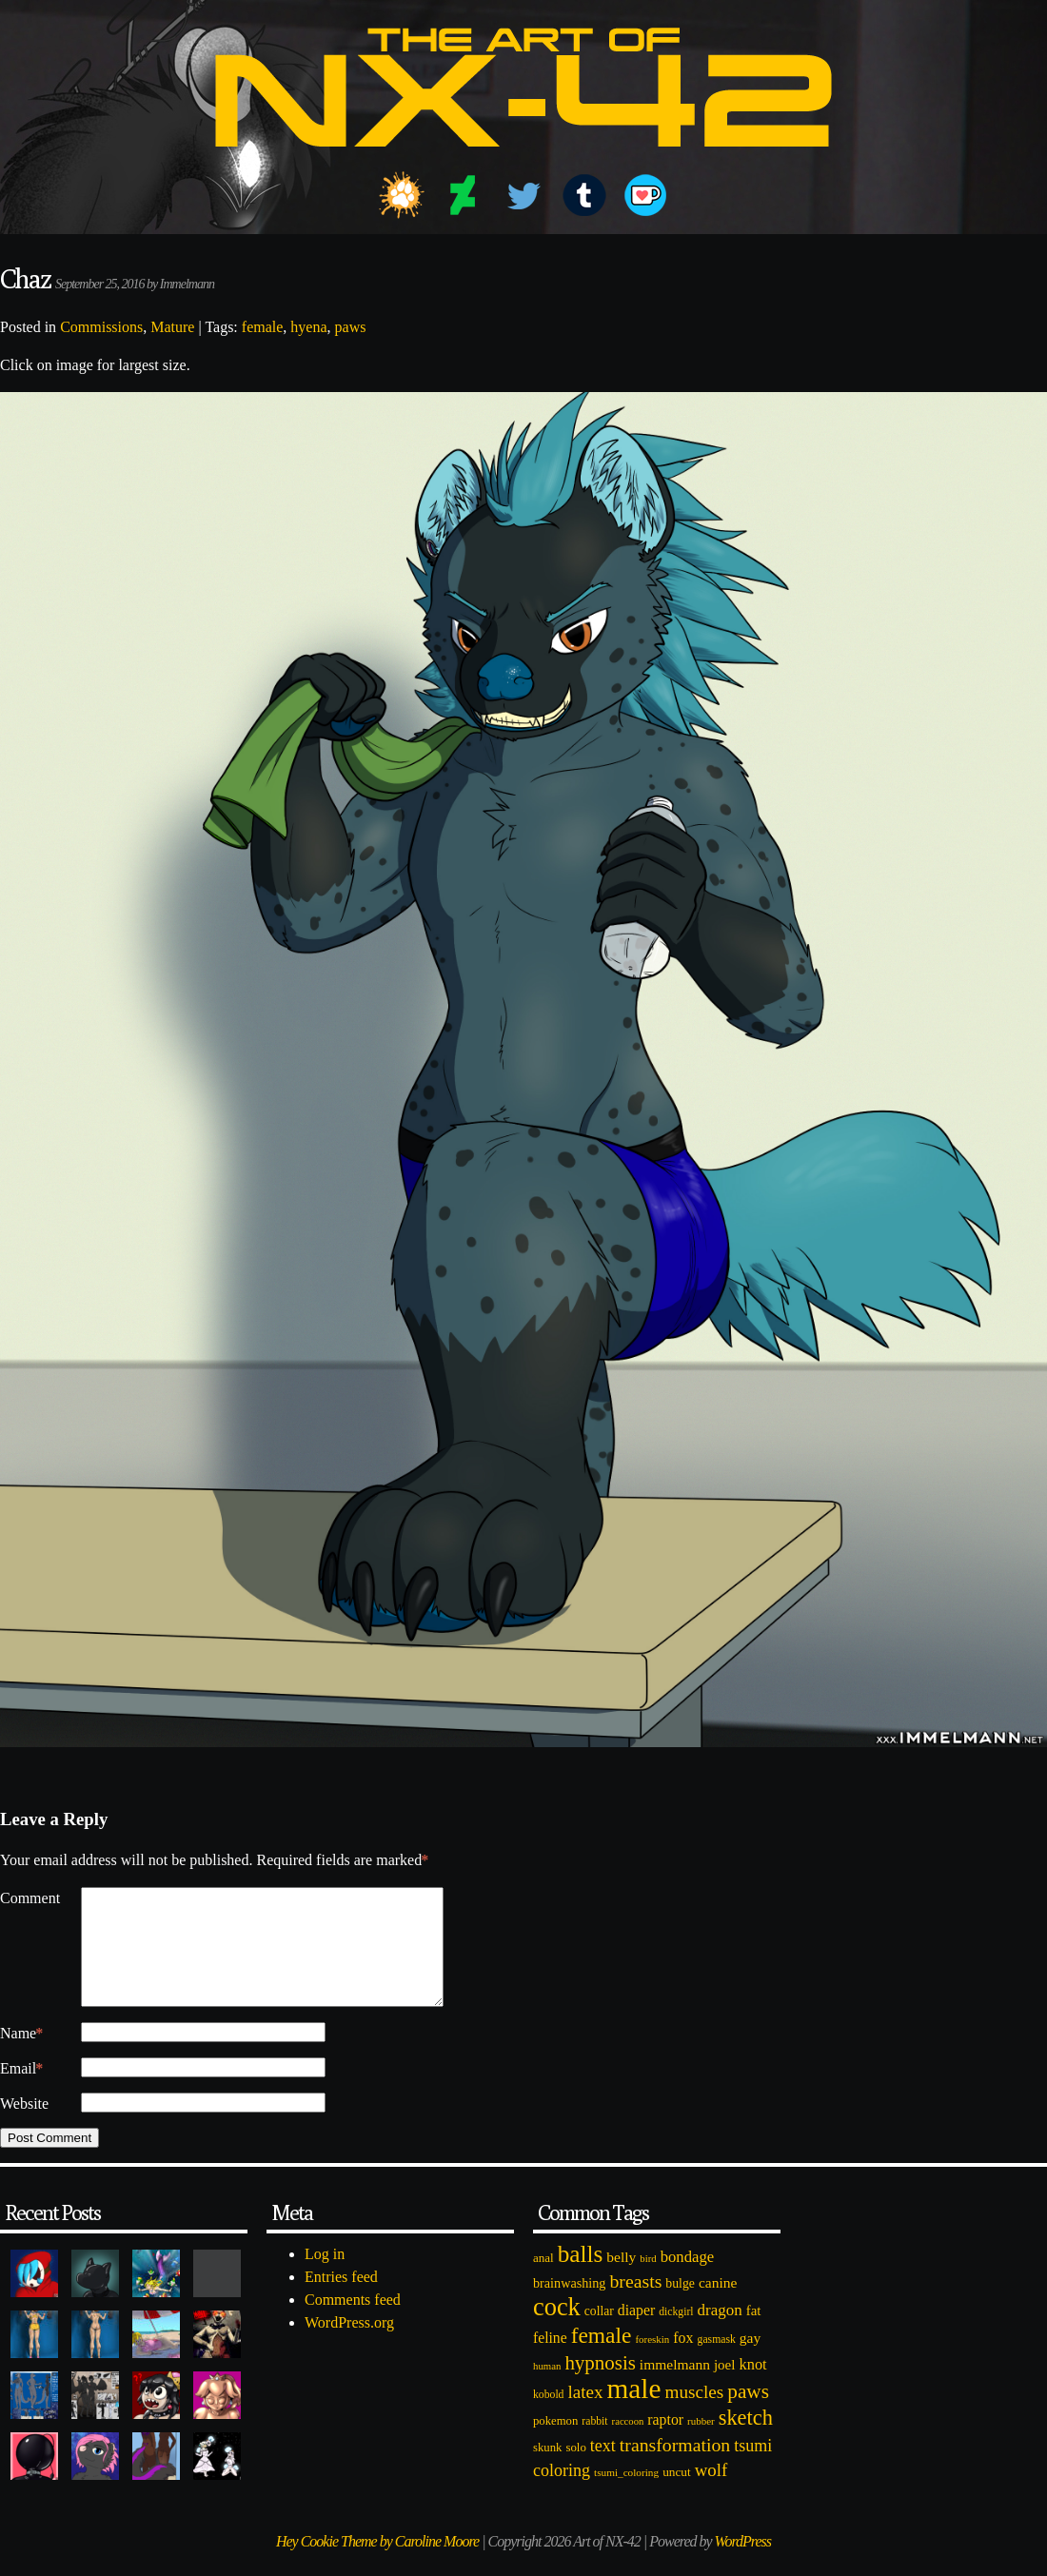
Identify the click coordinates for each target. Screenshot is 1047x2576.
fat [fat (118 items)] (753, 2333)
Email (21, 2091)
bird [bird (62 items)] (648, 2281)
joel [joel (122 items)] (725, 2387)
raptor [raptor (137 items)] (665, 2442)
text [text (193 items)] (603, 2468)
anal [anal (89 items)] (543, 2280)
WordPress (743, 2564)
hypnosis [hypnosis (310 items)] (599, 2385)
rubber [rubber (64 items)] (701, 2443)
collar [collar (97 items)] (599, 2334)
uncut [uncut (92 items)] (676, 2495)
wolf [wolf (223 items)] (711, 2493)
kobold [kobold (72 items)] (548, 2417)
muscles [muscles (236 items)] (693, 2415)
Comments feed (353, 2322)
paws (350, 327)
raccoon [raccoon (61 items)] (628, 2444)
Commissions (101, 327)
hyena (308, 327)
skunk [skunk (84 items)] (547, 2470)
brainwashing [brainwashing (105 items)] (569, 2305)
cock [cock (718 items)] (557, 2329)
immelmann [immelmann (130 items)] (675, 2387)
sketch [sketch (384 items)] (746, 2440)
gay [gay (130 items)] (750, 2360)
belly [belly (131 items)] (621, 2279)
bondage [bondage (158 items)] (688, 2280)
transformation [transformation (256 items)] (675, 2467)
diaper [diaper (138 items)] (636, 2333)
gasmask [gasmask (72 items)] (717, 2362)
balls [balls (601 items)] (580, 2277)
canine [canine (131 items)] (718, 2305)
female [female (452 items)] (601, 2358)
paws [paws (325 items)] (748, 2414)
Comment (30, 1898)
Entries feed (341, 2299)
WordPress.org (349, 2345)
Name (21, 2056)
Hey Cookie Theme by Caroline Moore (377, 2564)
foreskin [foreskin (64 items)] (652, 2362)
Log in (325, 2277)
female (263, 327)
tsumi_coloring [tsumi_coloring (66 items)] (626, 2495)
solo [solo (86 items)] (575, 2470)
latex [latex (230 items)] (585, 2415)
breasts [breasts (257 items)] (635, 2303)
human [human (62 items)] (547, 2388)
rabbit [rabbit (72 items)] (594, 2444)
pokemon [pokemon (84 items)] (555, 2443)
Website (24, 2126)
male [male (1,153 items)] (633, 2411)
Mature (172, 327)
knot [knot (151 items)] (753, 2387)
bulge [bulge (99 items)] (680, 2306)
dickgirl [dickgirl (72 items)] (676, 2335)
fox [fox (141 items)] (683, 2360)
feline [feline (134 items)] (550, 2360)
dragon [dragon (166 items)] (720, 2333)
